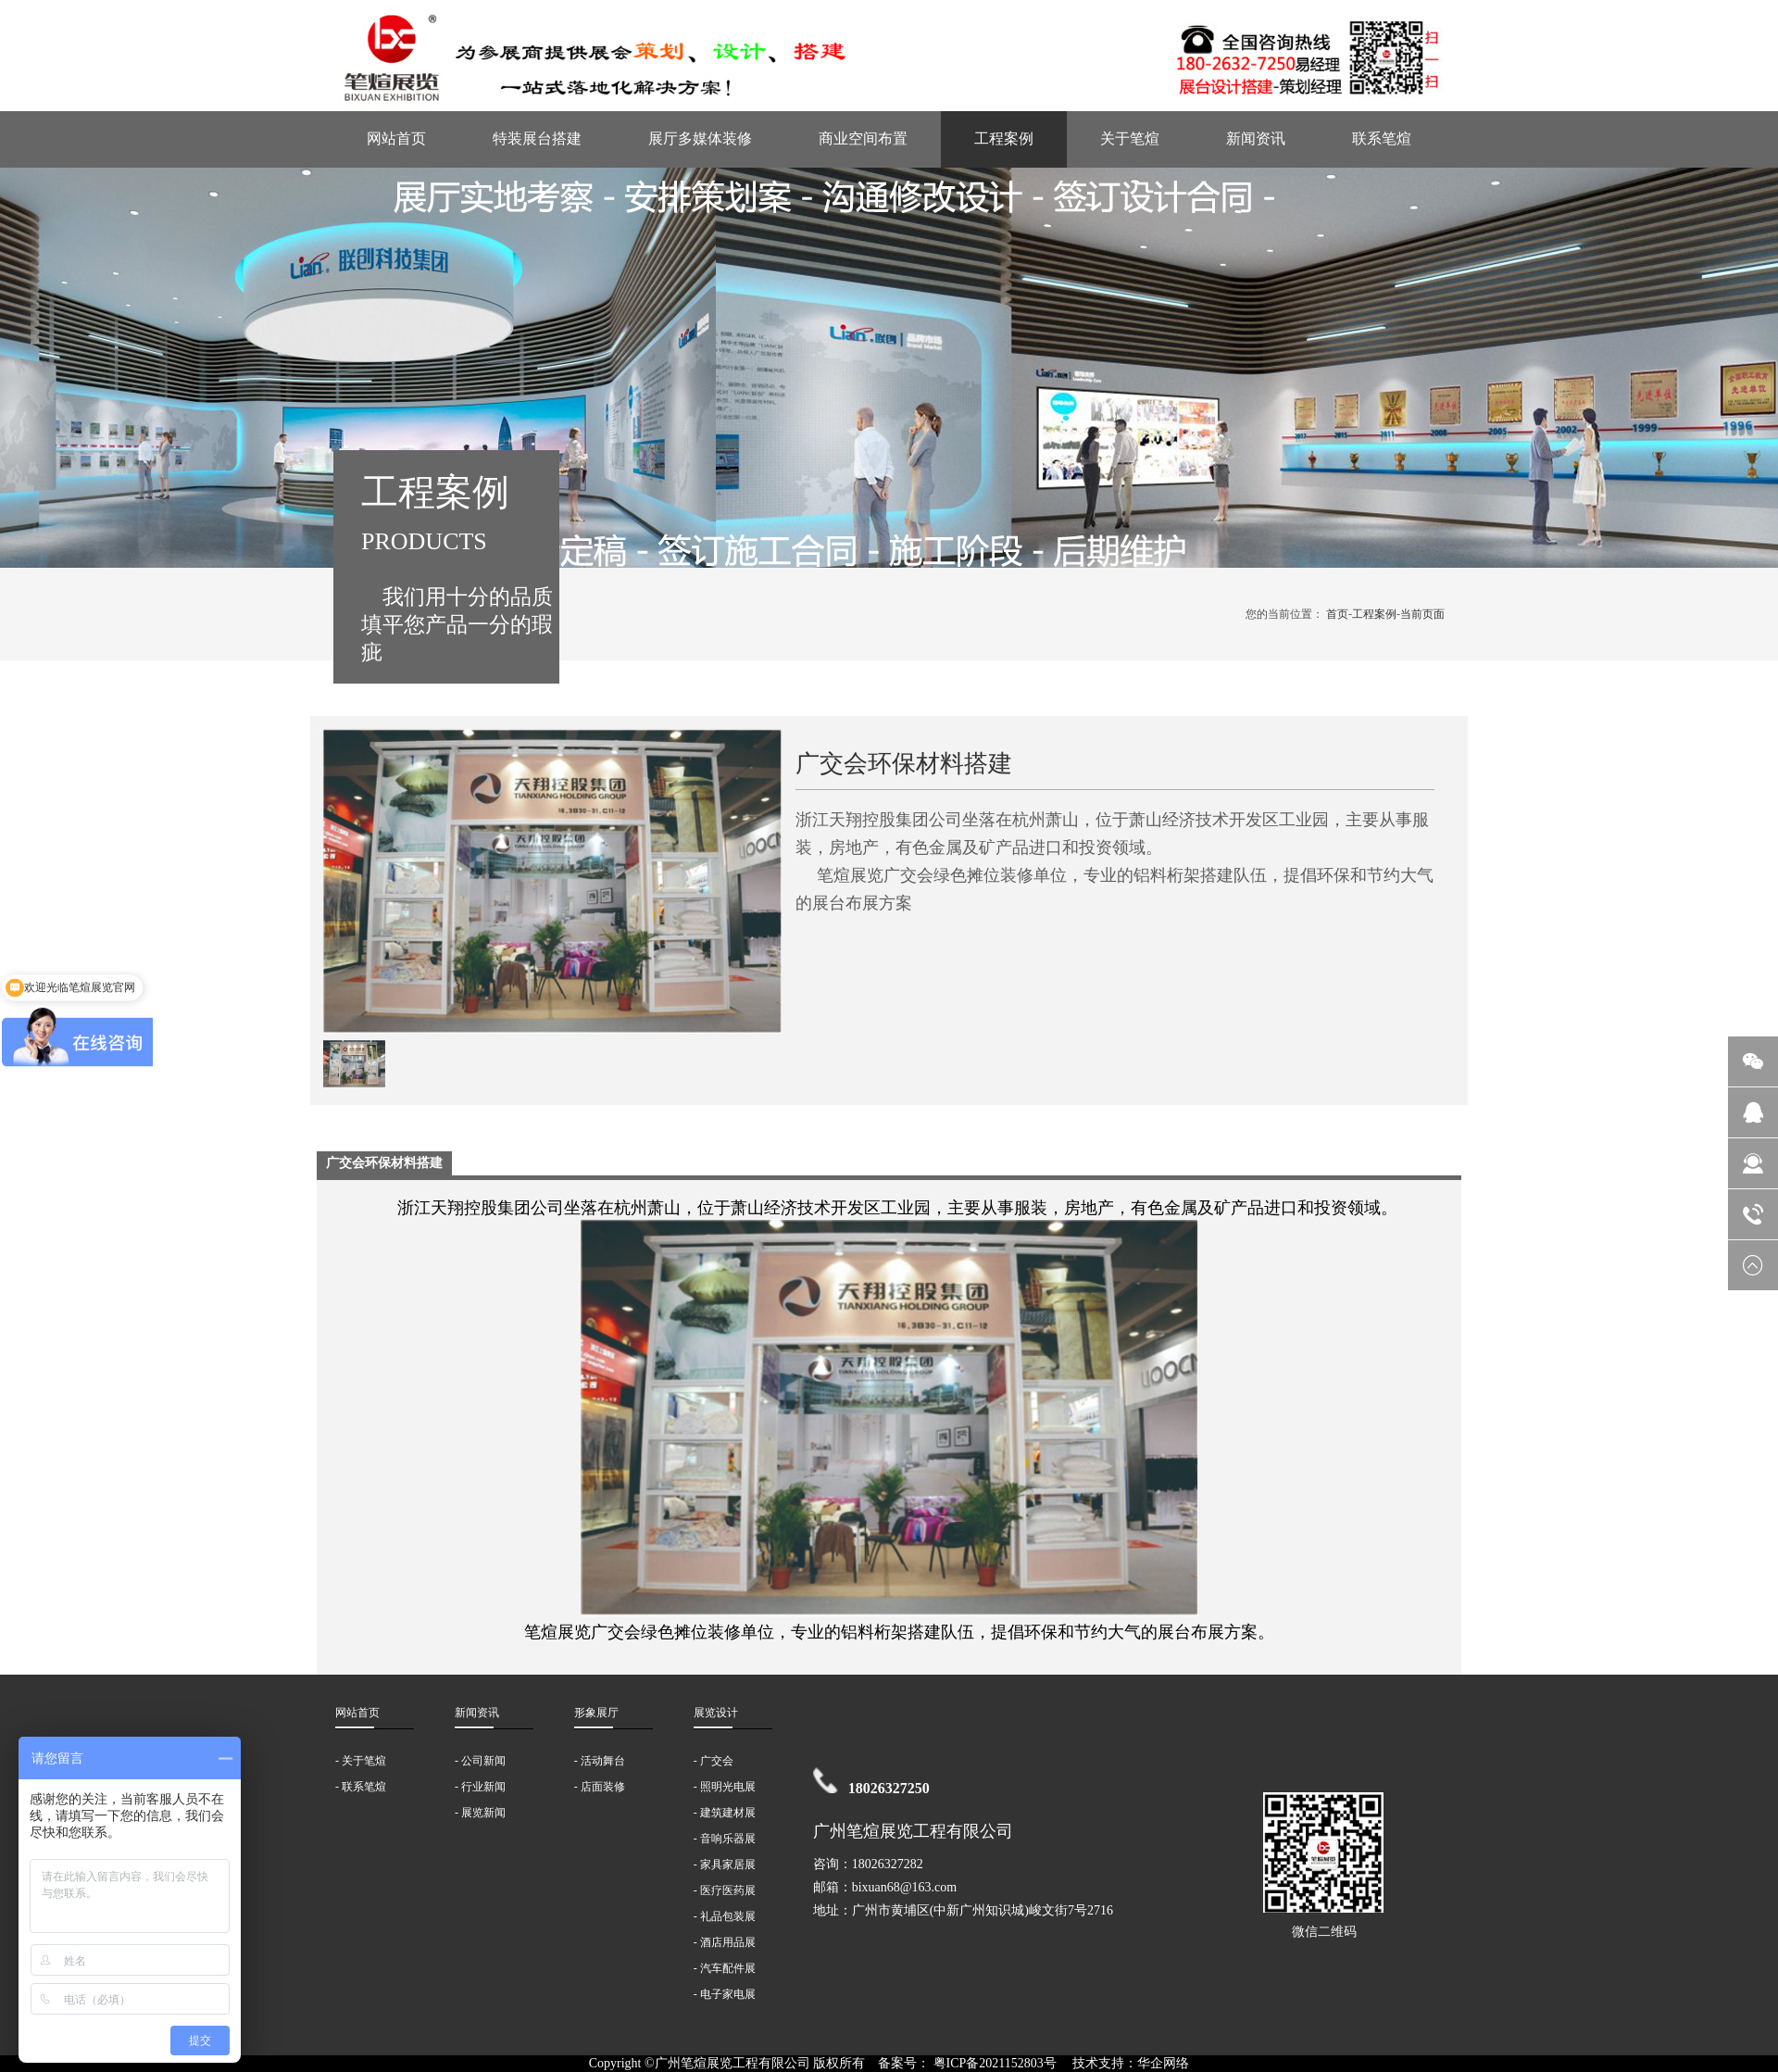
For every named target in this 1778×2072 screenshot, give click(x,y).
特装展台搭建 (537, 138)
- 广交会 (713, 1760)
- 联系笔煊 (360, 1786)
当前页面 (1422, 614)
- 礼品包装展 (725, 1916)
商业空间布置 (863, 138)
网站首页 (396, 138)
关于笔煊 (1129, 138)
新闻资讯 (1255, 138)
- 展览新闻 (480, 1812)
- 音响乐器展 (725, 1838)
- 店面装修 (599, 1786)
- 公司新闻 (480, 1760)
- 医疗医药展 (725, 1890)
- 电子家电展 (725, 1994)
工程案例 (1003, 138)
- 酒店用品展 (725, 1942)
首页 (1337, 614)
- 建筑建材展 (725, 1812)
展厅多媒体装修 (700, 138)
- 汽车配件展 (725, 1968)
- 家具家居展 (725, 1864)
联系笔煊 (1381, 138)
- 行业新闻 (480, 1786)
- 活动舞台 (599, 1760)
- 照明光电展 (725, 1786)
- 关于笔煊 (360, 1760)
